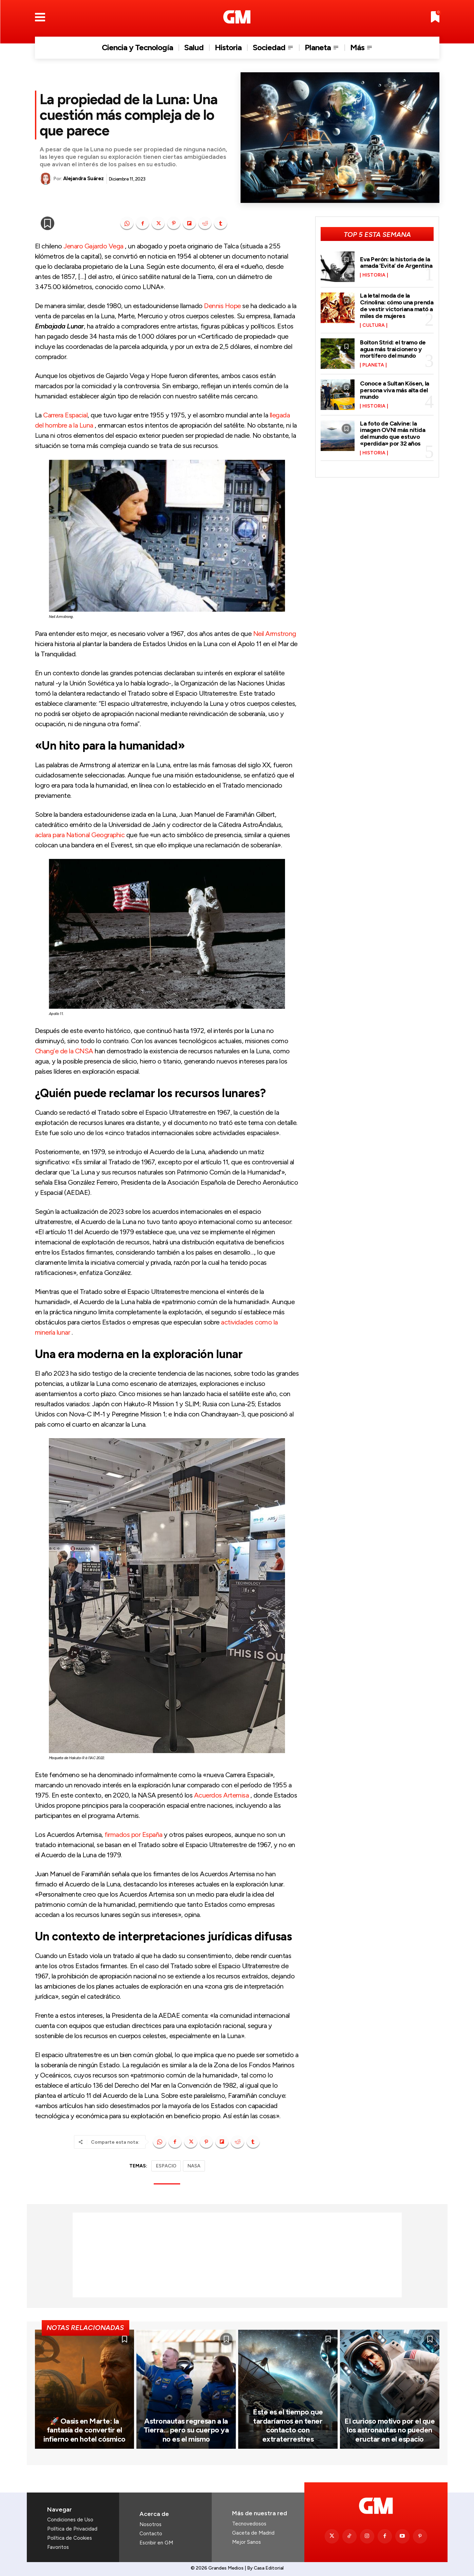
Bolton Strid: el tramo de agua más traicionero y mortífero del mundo (393, 349)
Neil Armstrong (274, 633)
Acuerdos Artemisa (221, 1795)
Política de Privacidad (72, 2529)
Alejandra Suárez (83, 178)
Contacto (150, 2534)
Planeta (373, 365)
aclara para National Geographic (80, 835)
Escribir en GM (156, 2543)
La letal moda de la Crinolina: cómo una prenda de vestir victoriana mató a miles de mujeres (396, 305)
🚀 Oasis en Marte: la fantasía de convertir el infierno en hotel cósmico (84, 2430)
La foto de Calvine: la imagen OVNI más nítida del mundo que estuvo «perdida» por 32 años (392, 433)
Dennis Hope (222, 306)
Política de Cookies (69, 2538)
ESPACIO (166, 2166)
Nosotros (150, 2524)
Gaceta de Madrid (253, 2533)
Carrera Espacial (65, 415)
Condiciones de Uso (70, 2520)
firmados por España (134, 1834)
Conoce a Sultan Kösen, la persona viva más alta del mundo (394, 390)
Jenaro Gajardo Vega (93, 246)
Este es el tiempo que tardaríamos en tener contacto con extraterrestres (288, 2425)
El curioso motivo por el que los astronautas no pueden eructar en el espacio (389, 2430)
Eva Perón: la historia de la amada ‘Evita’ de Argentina (396, 263)
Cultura (373, 325)
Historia (373, 275)
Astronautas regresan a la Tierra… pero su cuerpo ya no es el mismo (186, 2430)
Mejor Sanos (246, 2542)
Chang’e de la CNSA (64, 1051)
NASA (194, 2166)
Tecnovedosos (249, 2524)
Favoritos (58, 2547)
